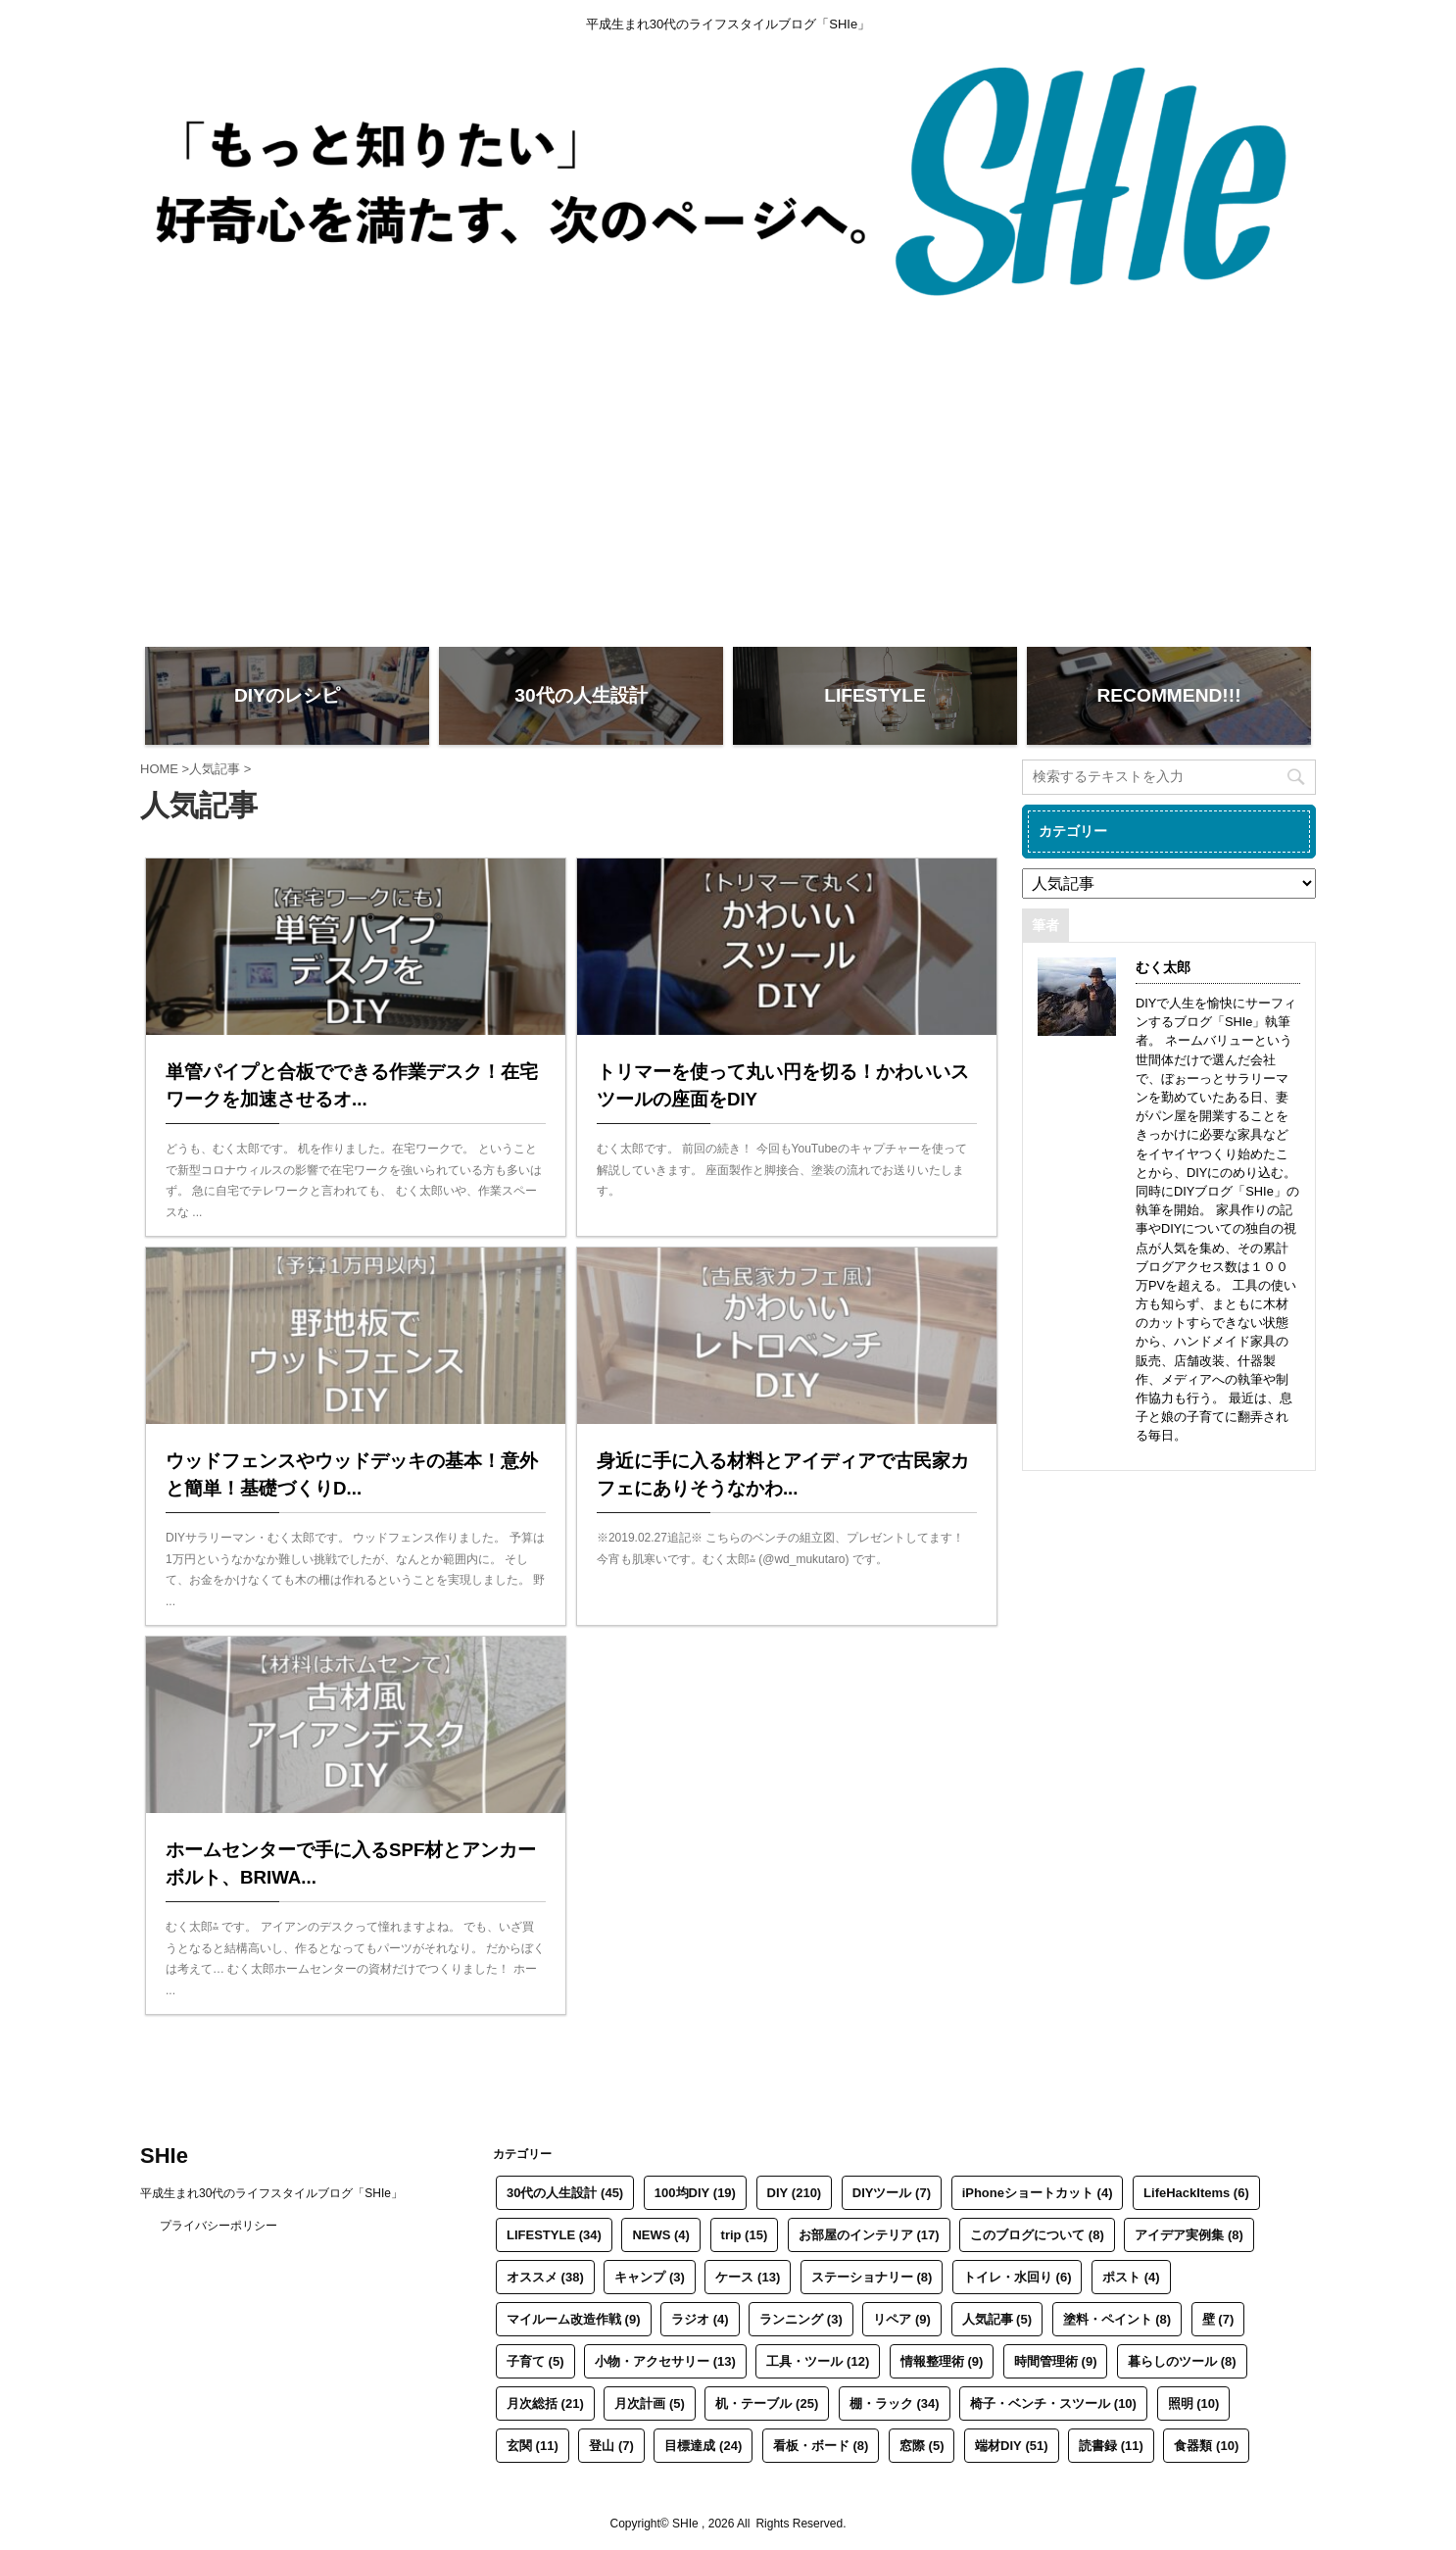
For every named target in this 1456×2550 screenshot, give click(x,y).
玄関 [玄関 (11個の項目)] (532, 2445)
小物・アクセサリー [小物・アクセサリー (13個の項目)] (665, 2361)
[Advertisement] (728, 485)
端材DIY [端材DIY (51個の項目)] (1011, 2445)
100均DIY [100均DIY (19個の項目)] (695, 2192)
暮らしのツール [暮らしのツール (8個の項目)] (1182, 2361)
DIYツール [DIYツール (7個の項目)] (891, 2192)
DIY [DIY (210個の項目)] (794, 2192)
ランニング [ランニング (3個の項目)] (801, 2319)
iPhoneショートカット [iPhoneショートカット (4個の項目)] (1037, 2192)
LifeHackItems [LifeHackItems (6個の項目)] (1196, 2192)
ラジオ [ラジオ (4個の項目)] (700, 2319)
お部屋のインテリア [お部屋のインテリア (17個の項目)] (869, 2235)
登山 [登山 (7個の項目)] (611, 2445)
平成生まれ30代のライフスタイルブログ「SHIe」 (271, 2193)
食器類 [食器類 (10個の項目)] (1206, 2445)
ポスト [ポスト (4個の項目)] (1131, 2277)
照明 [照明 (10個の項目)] (1194, 2403)
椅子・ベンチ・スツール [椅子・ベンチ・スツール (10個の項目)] (1053, 2403)
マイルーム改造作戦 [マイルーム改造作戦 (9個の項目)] (574, 2319)
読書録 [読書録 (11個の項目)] (1111, 2445)
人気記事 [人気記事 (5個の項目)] (997, 2319)
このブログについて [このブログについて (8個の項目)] (1037, 2235)
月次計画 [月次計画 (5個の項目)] (649, 2403)
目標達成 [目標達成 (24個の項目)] (703, 2445)
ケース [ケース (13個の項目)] (747, 2277)
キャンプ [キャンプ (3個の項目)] (649, 2277)
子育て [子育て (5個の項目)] (535, 2361)
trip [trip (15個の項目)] (744, 2235)
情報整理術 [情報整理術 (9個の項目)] (942, 2361)
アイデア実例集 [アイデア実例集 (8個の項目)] (1189, 2235)
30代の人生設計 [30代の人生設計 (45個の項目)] (565, 2192)
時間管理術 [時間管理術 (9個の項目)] (1055, 2361)
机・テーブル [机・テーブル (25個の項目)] (766, 2403)
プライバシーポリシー (218, 2225)
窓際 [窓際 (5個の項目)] (922, 2445)
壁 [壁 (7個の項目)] (1218, 2319)
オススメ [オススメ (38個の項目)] (545, 2277)
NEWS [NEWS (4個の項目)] (661, 2235)
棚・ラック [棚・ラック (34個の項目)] (894, 2403)
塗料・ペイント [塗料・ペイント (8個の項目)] (1117, 2319)
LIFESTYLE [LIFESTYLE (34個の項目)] (554, 2235)
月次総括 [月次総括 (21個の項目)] (545, 2403)
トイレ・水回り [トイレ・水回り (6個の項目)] (1017, 2277)
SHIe (164, 2155)
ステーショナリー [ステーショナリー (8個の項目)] (872, 2277)
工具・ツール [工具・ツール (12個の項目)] (817, 2361)
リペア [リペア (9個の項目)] (902, 2319)
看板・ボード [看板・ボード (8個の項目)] (821, 2445)
